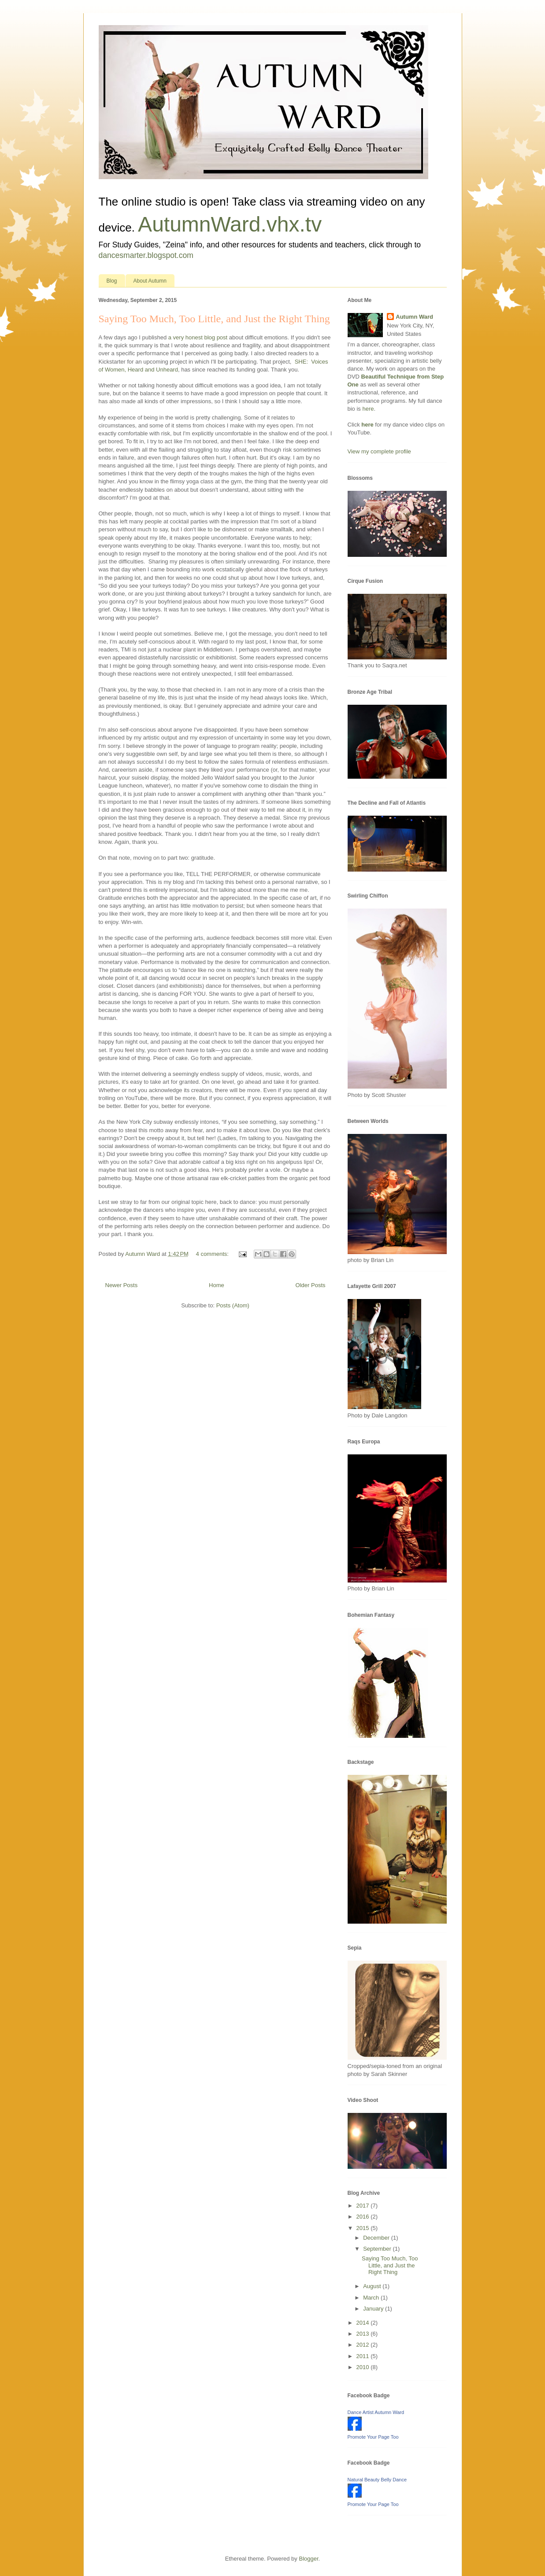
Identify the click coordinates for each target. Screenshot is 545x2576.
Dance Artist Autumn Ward (376, 2412)
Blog (112, 281)
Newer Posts (121, 1285)
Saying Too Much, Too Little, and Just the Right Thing (214, 318)
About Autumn (150, 281)
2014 (363, 2322)
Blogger (308, 2558)
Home (216, 1285)
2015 (363, 2228)
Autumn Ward (414, 316)
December (377, 2237)
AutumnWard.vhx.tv (230, 224)
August (372, 2286)
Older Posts (311, 1285)
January (374, 2308)
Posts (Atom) (232, 1305)
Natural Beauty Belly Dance (377, 2479)
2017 (363, 2205)
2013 (363, 2333)
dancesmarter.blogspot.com (146, 255)
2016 (363, 2216)
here (368, 408)
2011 (363, 2356)
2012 (363, 2344)
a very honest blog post (197, 337)
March (372, 2297)
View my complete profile (379, 451)
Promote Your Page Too (373, 2437)
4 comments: (213, 1254)
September (378, 2248)
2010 (363, 2367)
